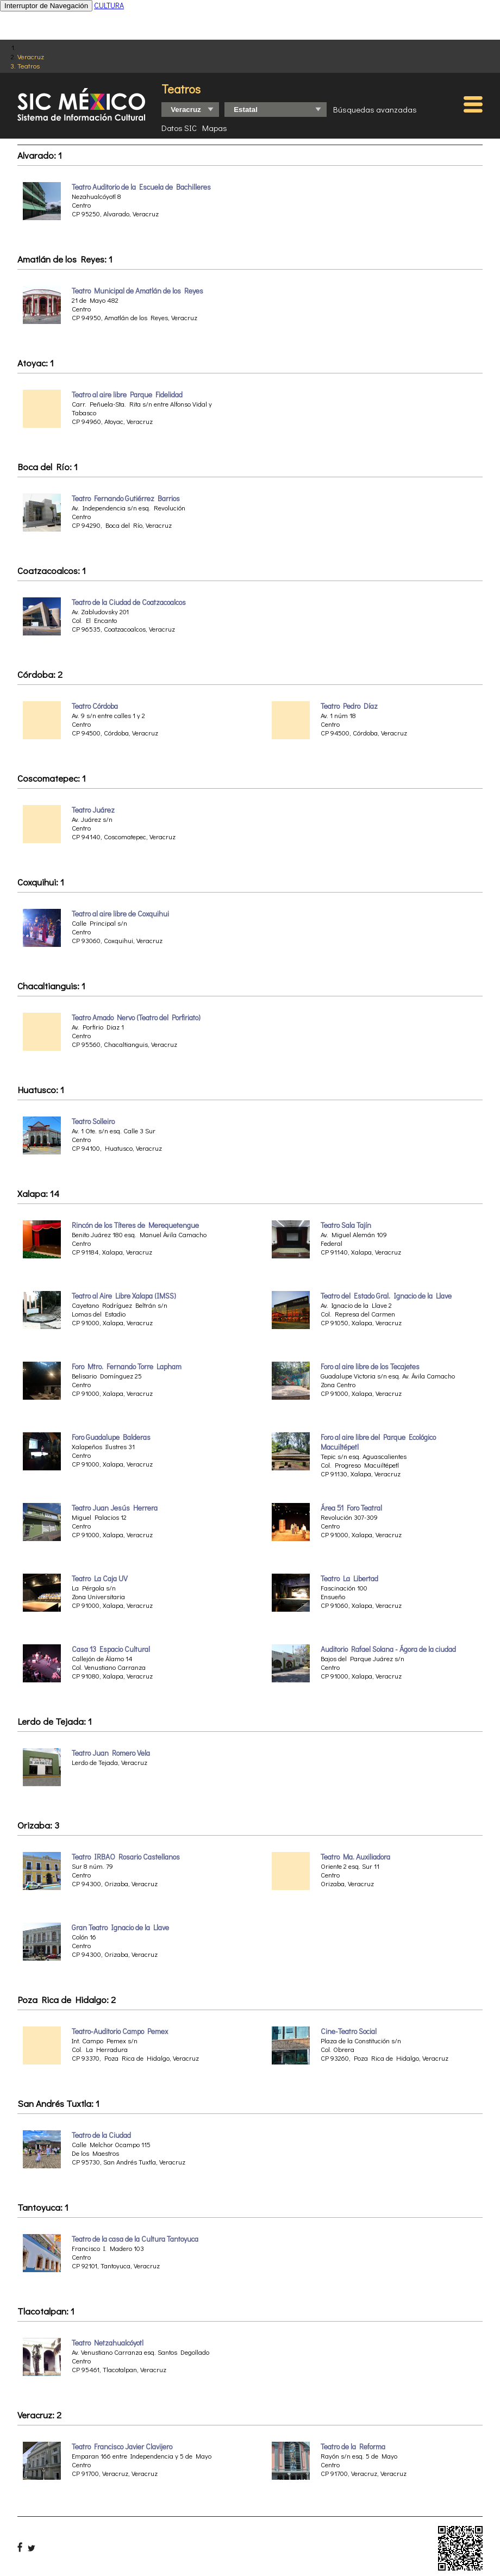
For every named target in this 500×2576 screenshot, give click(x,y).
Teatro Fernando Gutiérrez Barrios (126, 498)
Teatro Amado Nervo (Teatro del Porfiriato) (136, 1017)
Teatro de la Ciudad (101, 2135)
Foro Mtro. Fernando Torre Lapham (127, 1366)
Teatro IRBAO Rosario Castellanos (126, 1857)
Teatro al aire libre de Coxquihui (120, 914)
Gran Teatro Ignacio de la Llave (120, 1927)
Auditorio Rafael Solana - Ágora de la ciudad (388, 1649)
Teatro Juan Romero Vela (111, 1753)
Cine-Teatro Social (349, 2031)
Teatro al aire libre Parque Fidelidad (127, 395)
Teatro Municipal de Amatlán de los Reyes (137, 291)
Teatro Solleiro (93, 1121)
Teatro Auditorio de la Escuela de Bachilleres (141, 187)
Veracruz (30, 56)
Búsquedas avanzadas (375, 109)
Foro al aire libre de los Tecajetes (370, 1366)
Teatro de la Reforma (353, 2447)
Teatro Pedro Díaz (349, 706)
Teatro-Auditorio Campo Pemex (120, 2031)
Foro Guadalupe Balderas (111, 1437)
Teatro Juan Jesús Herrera (115, 1508)
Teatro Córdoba (95, 706)
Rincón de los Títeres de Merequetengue (135, 1225)
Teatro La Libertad (349, 1578)
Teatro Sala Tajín (346, 1225)
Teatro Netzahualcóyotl (107, 2343)
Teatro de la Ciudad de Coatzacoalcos (129, 602)
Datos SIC (179, 127)
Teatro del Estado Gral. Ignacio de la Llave (386, 1296)
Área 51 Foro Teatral (351, 1508)
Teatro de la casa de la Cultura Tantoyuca (135, 2239)
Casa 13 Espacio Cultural (111, 1649)
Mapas (214, 127)
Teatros (28, 65)
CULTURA (109, 5)
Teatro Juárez (93, 810)
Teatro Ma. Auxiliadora (355, 1857)
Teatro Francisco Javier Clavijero (122, 2447)
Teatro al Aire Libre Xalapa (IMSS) (124, 1296)
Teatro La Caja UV (100, 1578)
